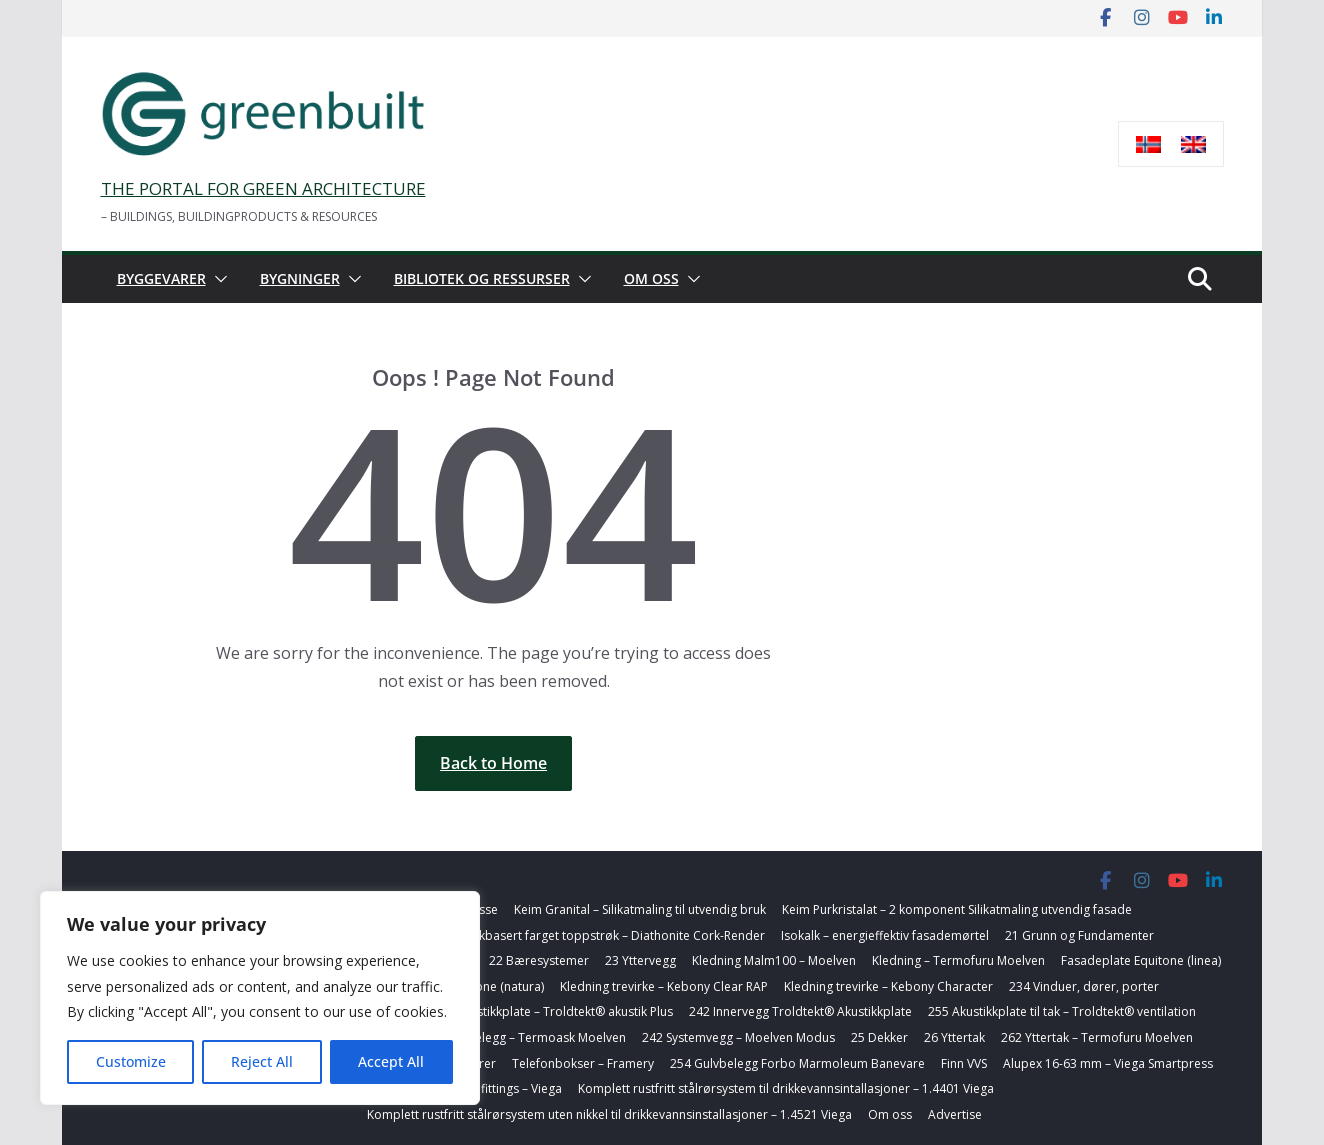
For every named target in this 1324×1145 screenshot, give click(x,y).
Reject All (262, 1061)
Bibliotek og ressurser (482, 278)
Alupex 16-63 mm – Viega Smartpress (1108, 1063)
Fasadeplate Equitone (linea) (1141, 960)
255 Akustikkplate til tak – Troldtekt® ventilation (1062, 1011)
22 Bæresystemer (539, 960)
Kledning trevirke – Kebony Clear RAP (664, 986)
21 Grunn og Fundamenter (1079, 935)
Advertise (955, 1114)
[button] (217, 279)
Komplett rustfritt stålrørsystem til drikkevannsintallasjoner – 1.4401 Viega (786, 1088)
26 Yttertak (954, 1037)
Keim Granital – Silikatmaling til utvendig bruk (640, 909)
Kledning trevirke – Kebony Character (888, 986)
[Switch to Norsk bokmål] (1148, 144)
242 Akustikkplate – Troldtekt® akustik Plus (552, 1011)
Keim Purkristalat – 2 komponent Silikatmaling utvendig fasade (957, 909)
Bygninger (300, 278)
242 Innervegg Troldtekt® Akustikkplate (800, 1011)
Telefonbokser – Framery (583, 1063)
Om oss (651, 278)
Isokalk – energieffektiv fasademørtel (885, 935)
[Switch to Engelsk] (1193, 144)
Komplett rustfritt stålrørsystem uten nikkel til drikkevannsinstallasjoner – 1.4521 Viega (609, 1114)
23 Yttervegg (640, 960)
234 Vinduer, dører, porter (1084, 986)
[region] (260, 998)
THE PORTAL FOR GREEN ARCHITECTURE (263, 188)
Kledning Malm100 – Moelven (774, 960)
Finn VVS (964, 1063)
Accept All (391, 1061)
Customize (131, 1061)
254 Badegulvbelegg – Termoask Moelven (508, 1037)
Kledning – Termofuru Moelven (958, 960)
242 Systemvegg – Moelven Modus (738, 1037)
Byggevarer (161, 278)
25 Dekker (879, 1037)
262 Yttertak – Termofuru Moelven (1097, 1037)
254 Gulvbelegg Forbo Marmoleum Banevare (797, 1063)
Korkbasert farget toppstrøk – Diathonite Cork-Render (612, 935)
